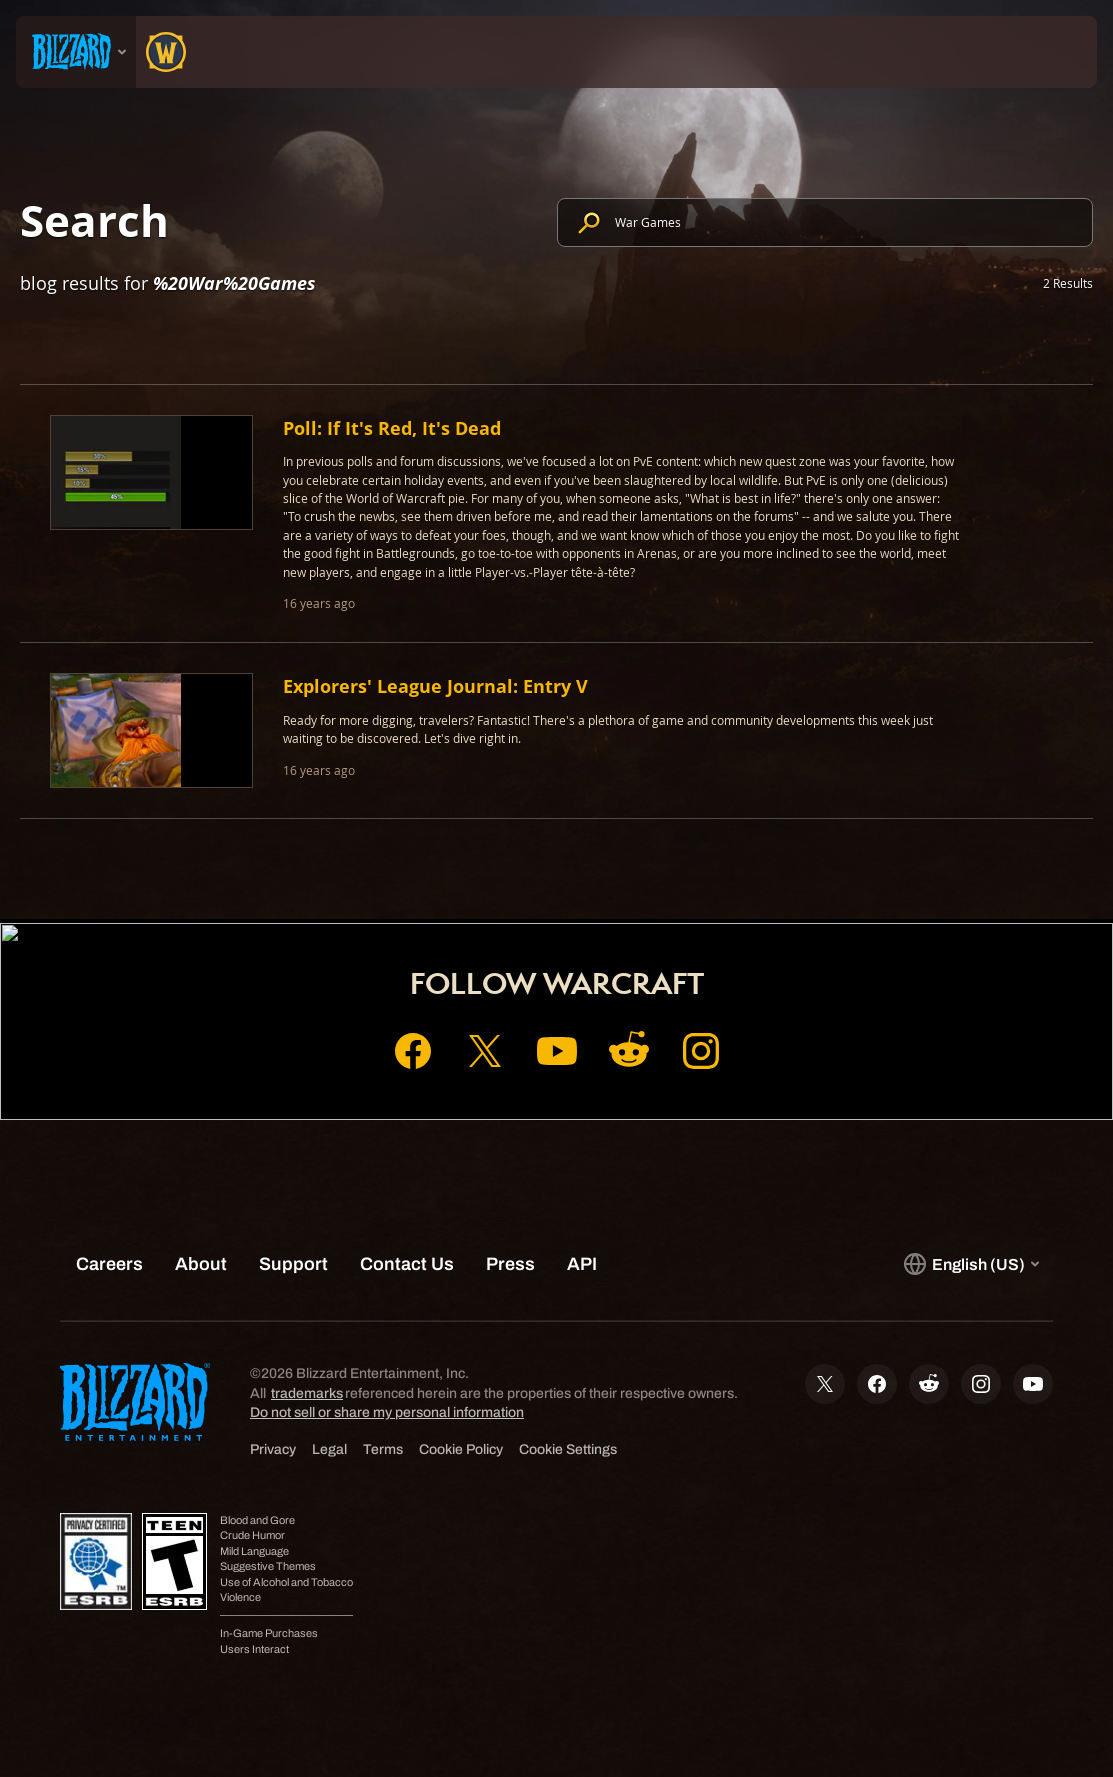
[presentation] (76, 52)
